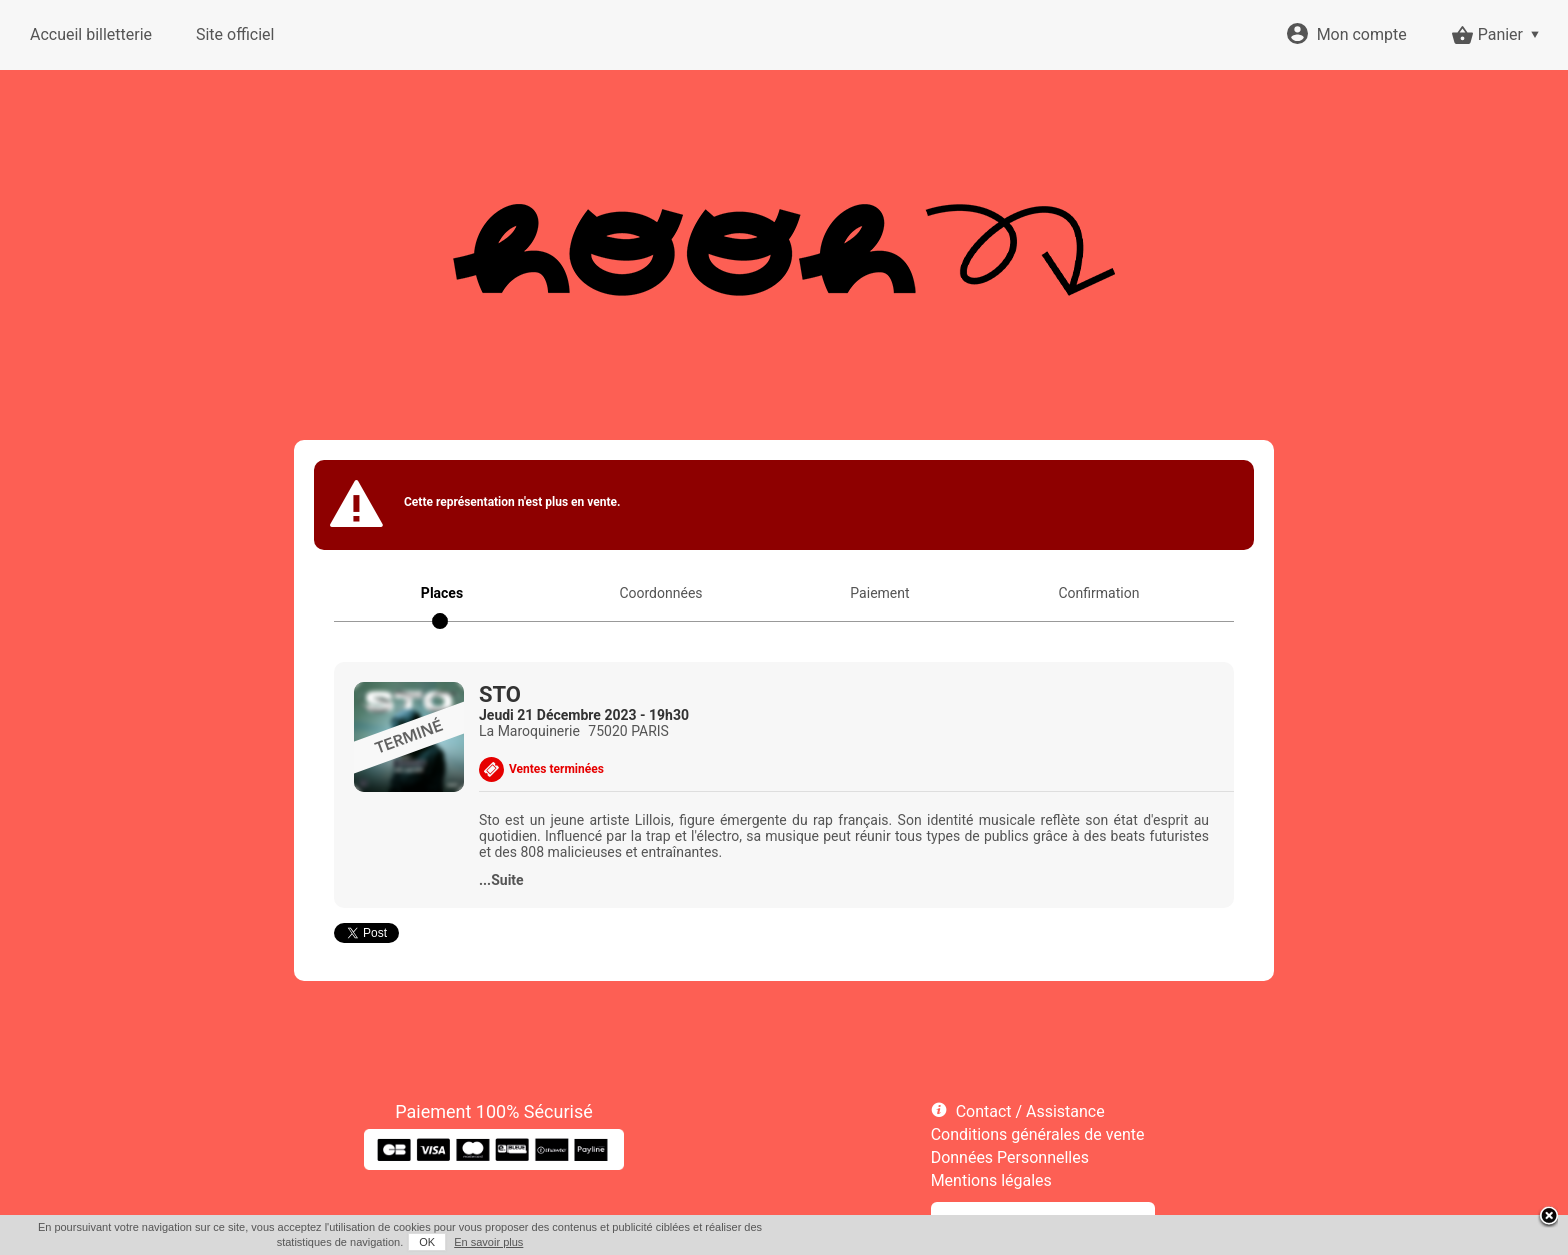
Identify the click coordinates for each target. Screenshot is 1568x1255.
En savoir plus (488, 1242)
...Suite (501, 880)
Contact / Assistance (1030, 1111)
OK (427, 1242)
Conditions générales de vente (1038, 1134)
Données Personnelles (1010, 1157)
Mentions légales (991, 1180)
